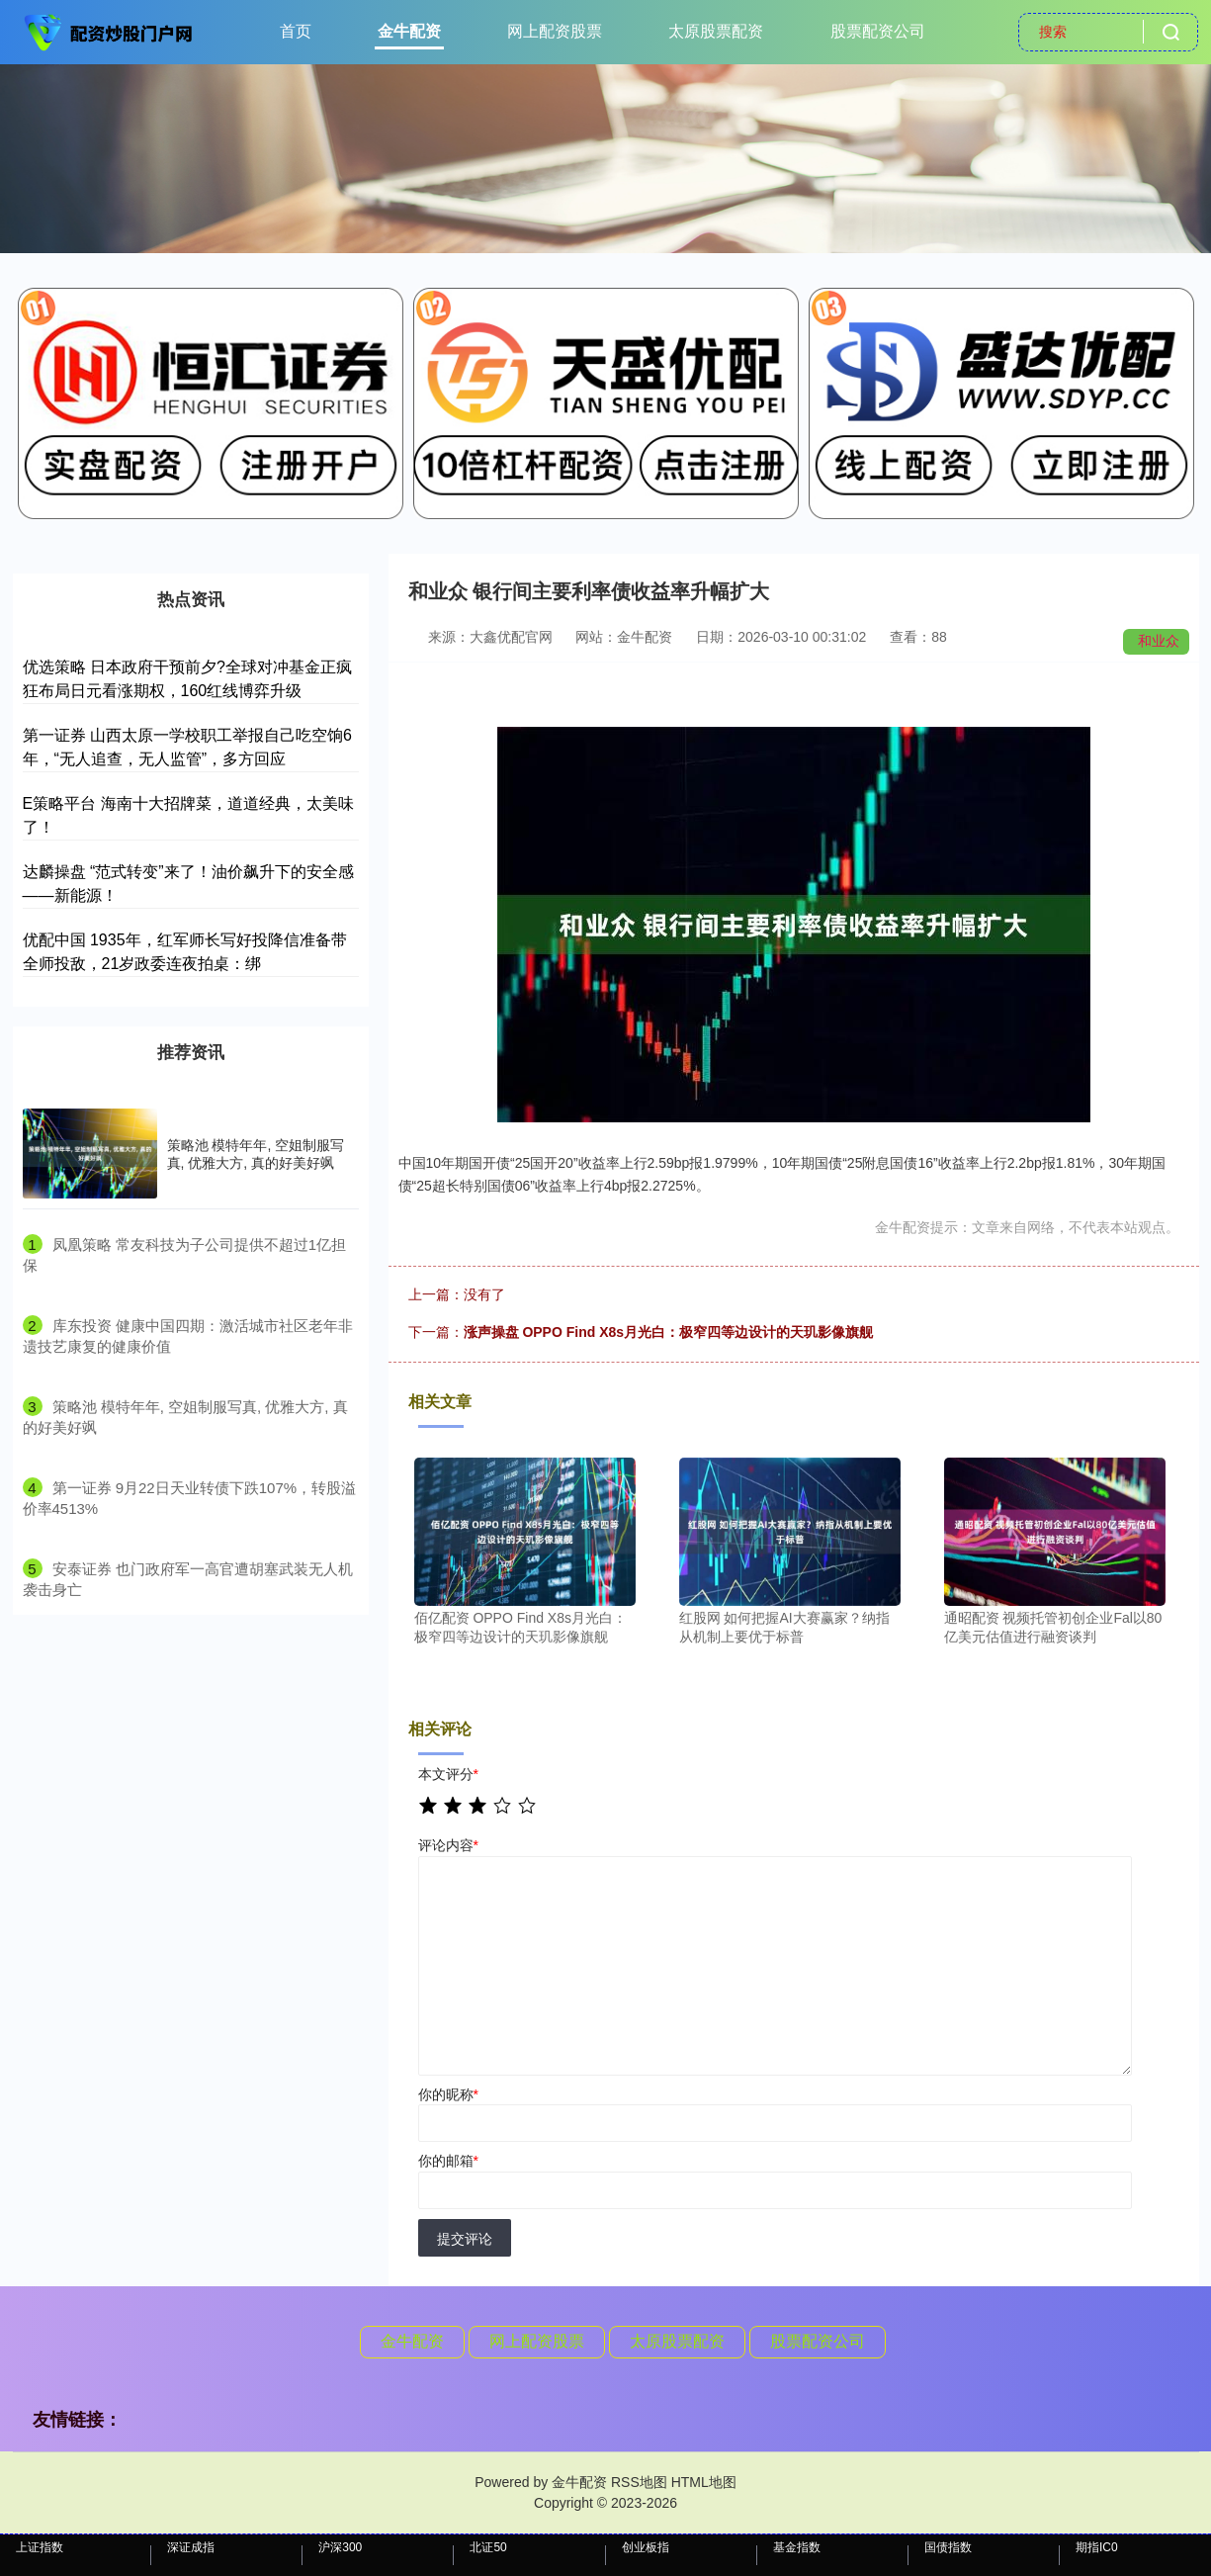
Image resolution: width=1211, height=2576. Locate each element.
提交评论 (464, 2239)
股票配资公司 (877, 31)
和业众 (1158, 641)
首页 (295, 31)
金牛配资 (409, 31)
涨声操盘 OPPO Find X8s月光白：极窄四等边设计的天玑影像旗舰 (669, 1332)
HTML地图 (703, 2482)
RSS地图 (639, 2482)
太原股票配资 (715, 31)
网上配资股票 (554, 31)
